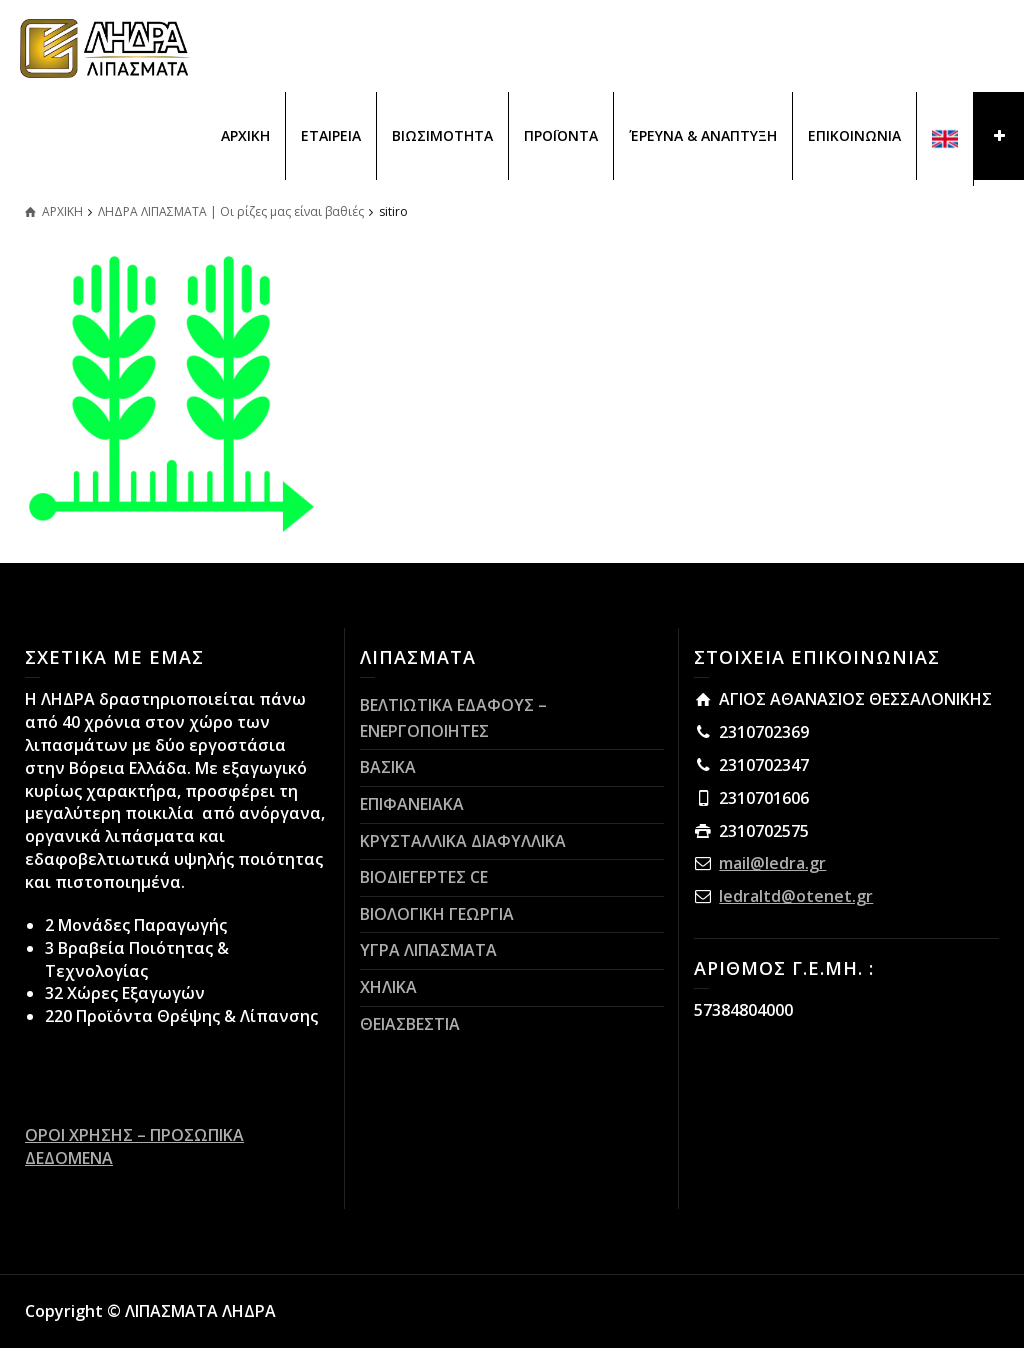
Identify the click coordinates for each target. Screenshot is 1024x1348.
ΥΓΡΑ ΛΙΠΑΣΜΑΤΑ (428, 950)
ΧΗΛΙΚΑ (388, 987)
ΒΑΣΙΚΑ (388, 767)
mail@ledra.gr (772, 863)
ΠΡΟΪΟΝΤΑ (561, 135)
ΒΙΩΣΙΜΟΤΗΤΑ (442, 135)
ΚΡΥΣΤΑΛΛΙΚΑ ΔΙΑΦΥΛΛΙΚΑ (463, 841)
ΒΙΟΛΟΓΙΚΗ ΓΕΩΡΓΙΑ (437, 914)
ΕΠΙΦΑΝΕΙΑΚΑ (412, 804)
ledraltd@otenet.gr (796, 896)
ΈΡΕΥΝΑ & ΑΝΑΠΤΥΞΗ (703, 135)
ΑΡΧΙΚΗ (245, 135)
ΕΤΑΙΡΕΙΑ (331, 135)
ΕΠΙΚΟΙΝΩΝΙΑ (854, 135)
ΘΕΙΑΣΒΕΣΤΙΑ (410, 1024)
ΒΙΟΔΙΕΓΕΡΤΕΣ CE (424, 877)
